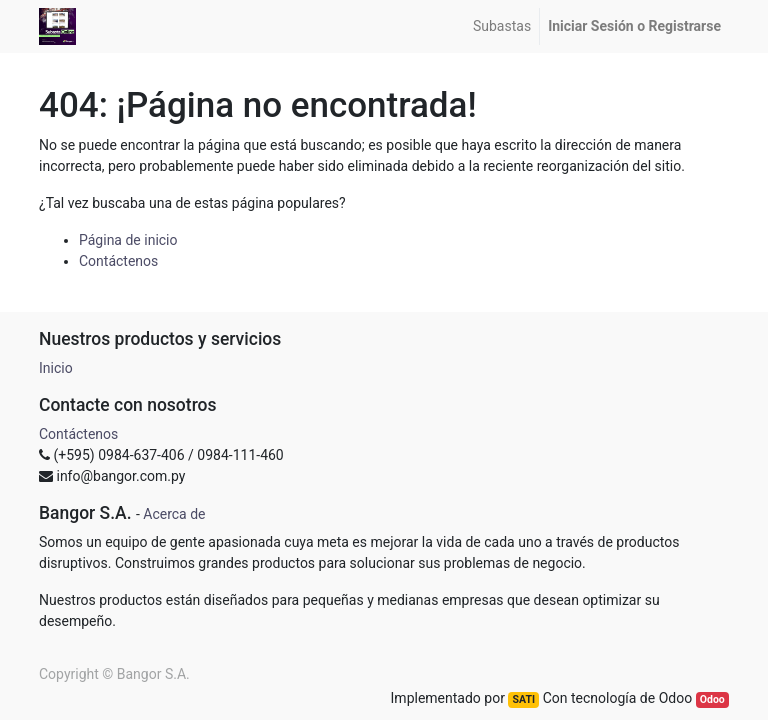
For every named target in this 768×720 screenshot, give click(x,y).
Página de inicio (128, 240)
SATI (524, 699)
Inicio (56, 368)
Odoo (712, 699)
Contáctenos (118, 261)
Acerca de (174, 514)
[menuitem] (502, 26)
